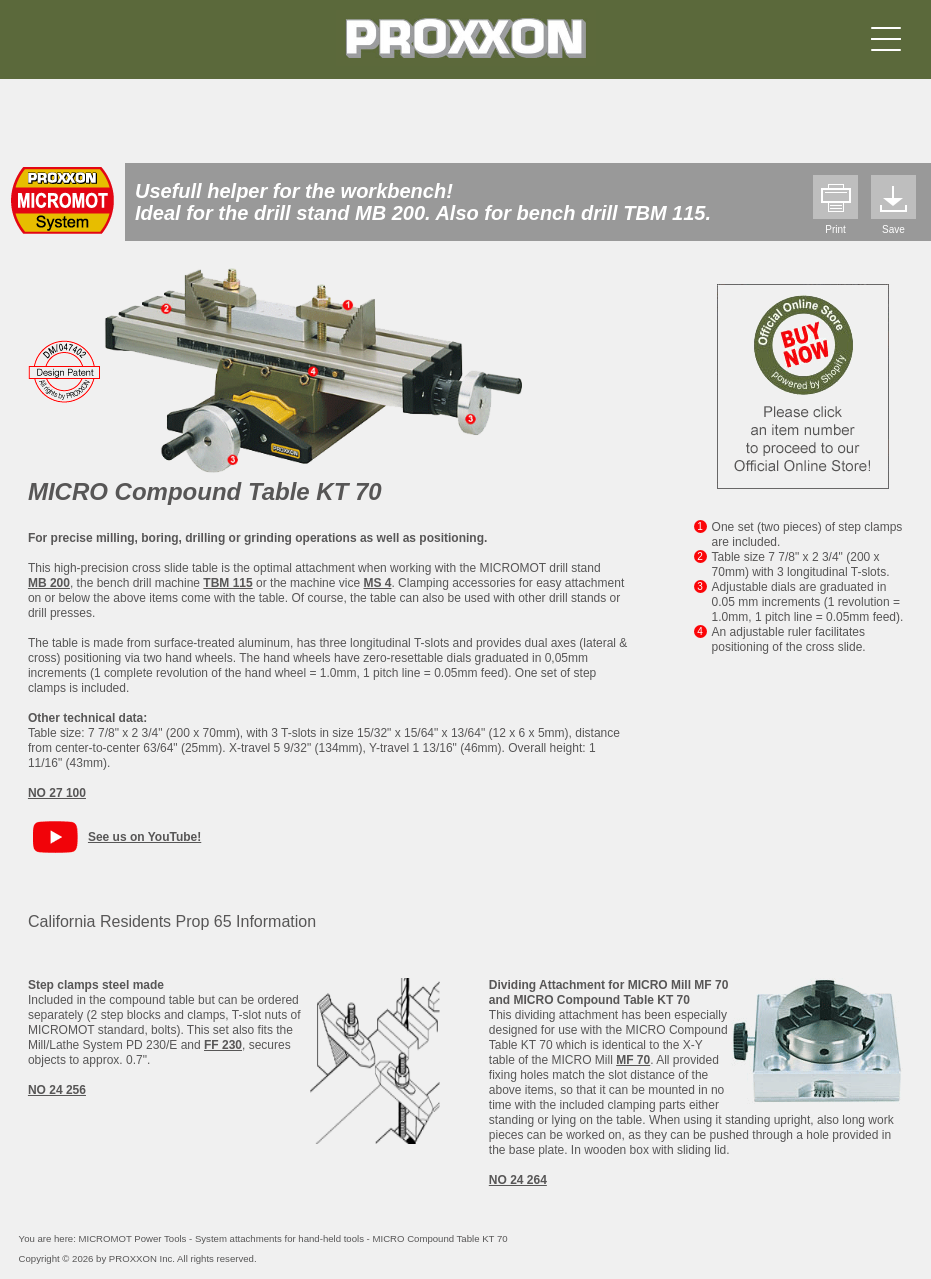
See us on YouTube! (144, 837)
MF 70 (633, 1060)
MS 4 (377, 583)
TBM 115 (227, 583)
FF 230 (223, 1045)
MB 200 (49, 583)
